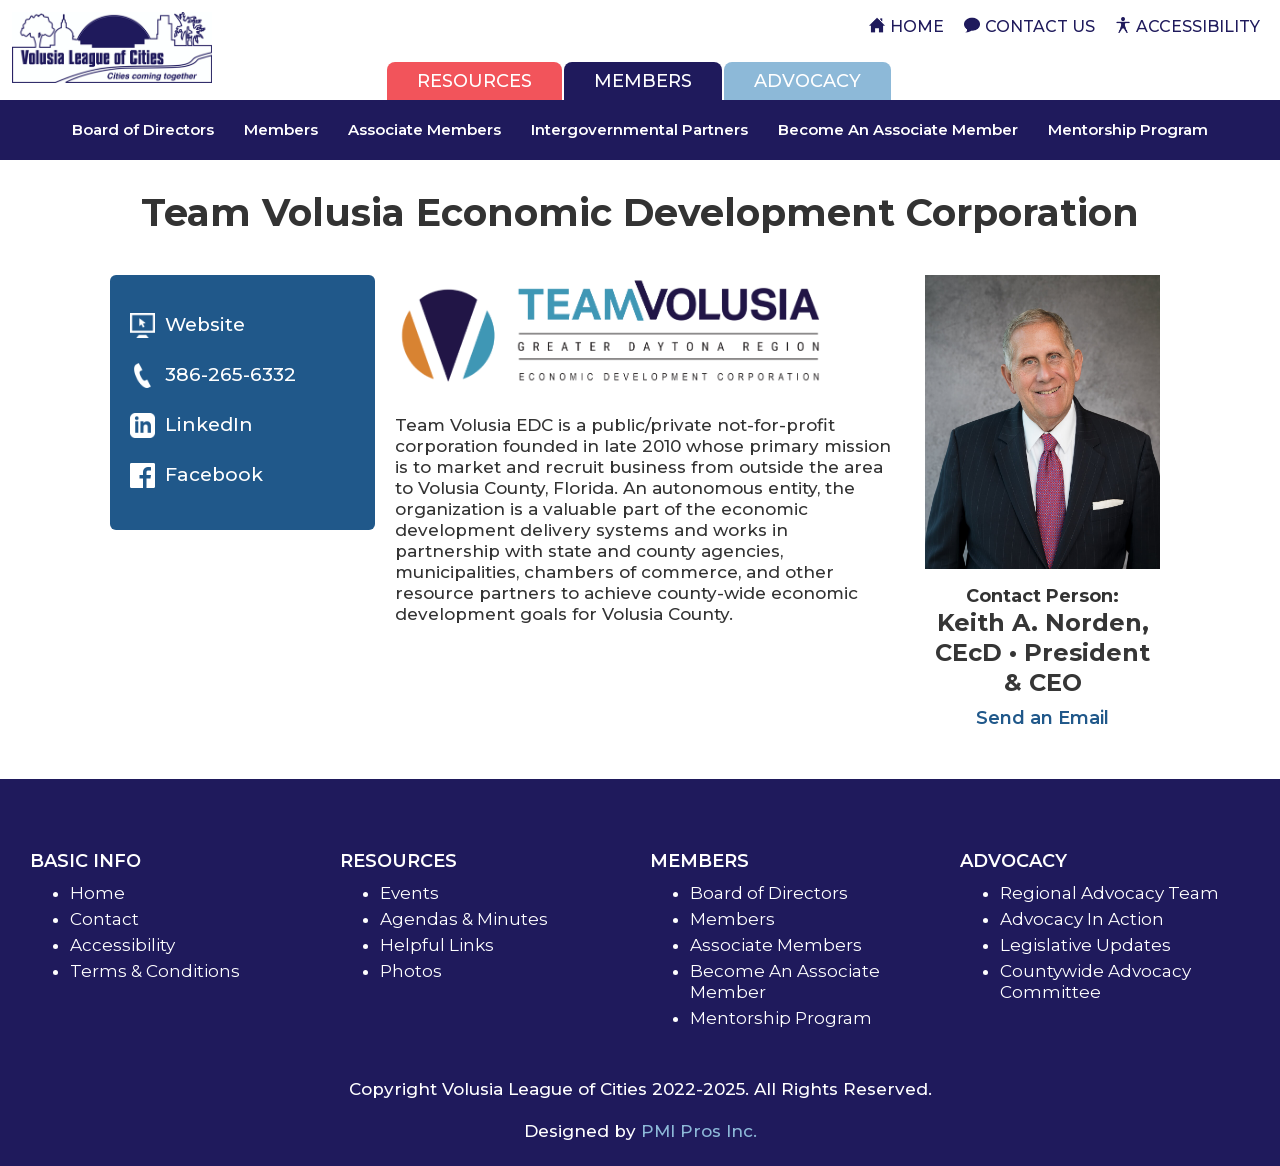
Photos (411, 971)
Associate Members (424, 129)
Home (97, 893)
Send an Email (1042, 718)
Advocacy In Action (1082, 919)
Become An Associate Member (898, 129)
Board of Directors (143, 129)
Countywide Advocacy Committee (1095, 981)
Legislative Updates (1085, 945)
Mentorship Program (1128, 129)
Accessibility (122, 945)
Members (281, 129)
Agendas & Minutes (464, 919)
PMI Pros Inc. (699, 1131)
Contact (104, 919)
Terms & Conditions (155, 971)
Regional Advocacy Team (1109, 893)
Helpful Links (437, 945)
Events (409, 893)
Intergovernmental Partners (639, 129)
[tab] (474, 81)
